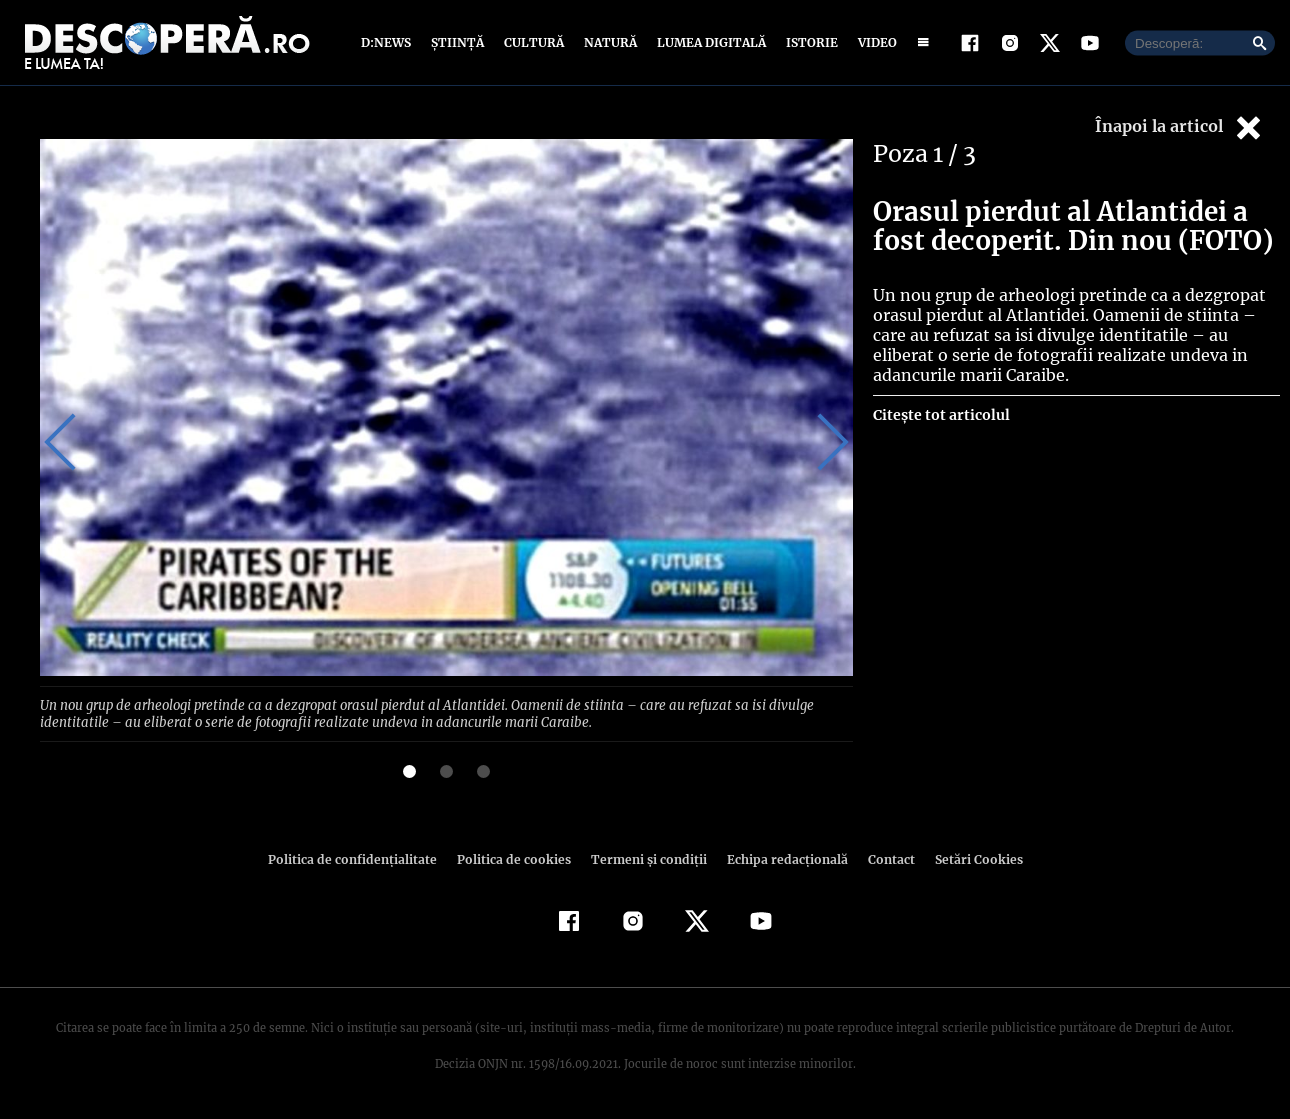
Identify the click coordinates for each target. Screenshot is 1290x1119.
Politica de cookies (516, 857)
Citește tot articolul (940, 415)
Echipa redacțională (781, 857)
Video (873, 42)
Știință (458, 42)
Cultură (533, 42)
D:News (389, 42)
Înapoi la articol (1180, 127)
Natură (608, 42)
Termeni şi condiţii (646, 857)
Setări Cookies (968, 857)
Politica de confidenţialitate (361, 857)
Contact (883, 857)
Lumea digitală (708, 42)
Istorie (808, 42)
